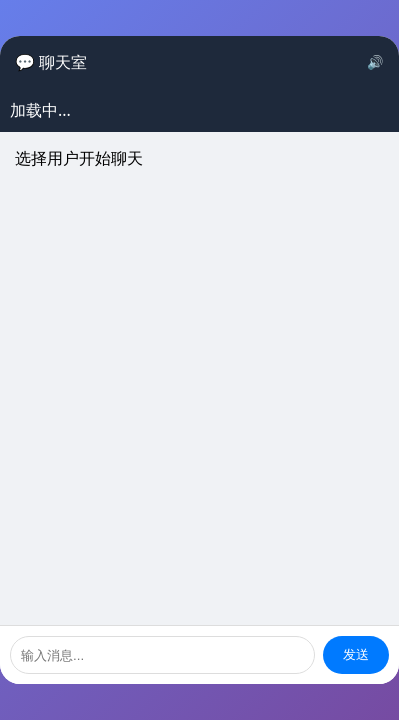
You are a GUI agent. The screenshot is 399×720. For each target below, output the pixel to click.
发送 (356, 654)
